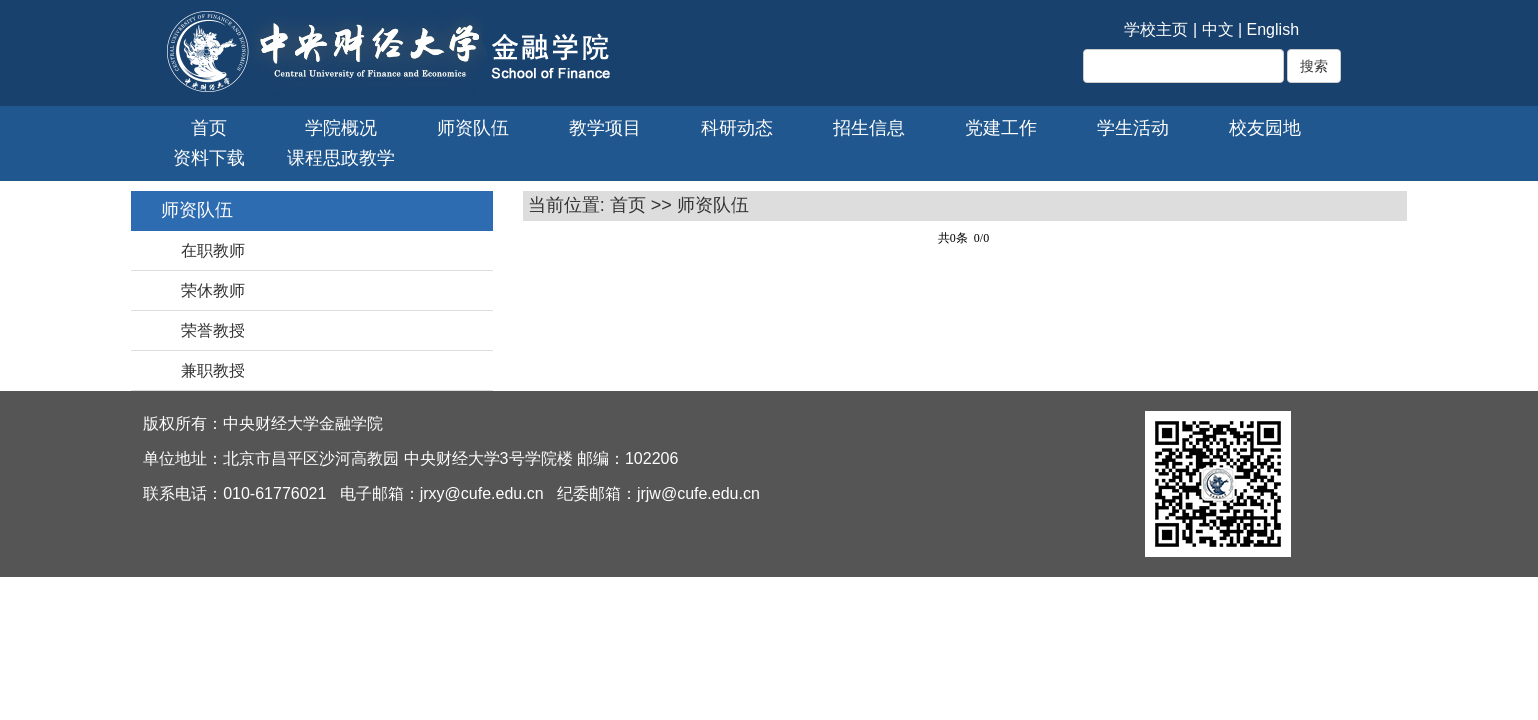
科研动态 (737, 128)
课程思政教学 (341, 158)
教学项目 (605, 128)
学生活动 (1133, 128)
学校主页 (1156, 29)
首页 (209, 128)
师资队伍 (473, 128)
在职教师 (213, 250)
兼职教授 (213, 370)
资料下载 (209, 158)
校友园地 (1265, 128)
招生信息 (869, 128)
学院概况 (341, 128)
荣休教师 (213, 290)
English (1273, 29)
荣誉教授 (213, 330)
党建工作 (1001, 128)
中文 (1218, 29)
